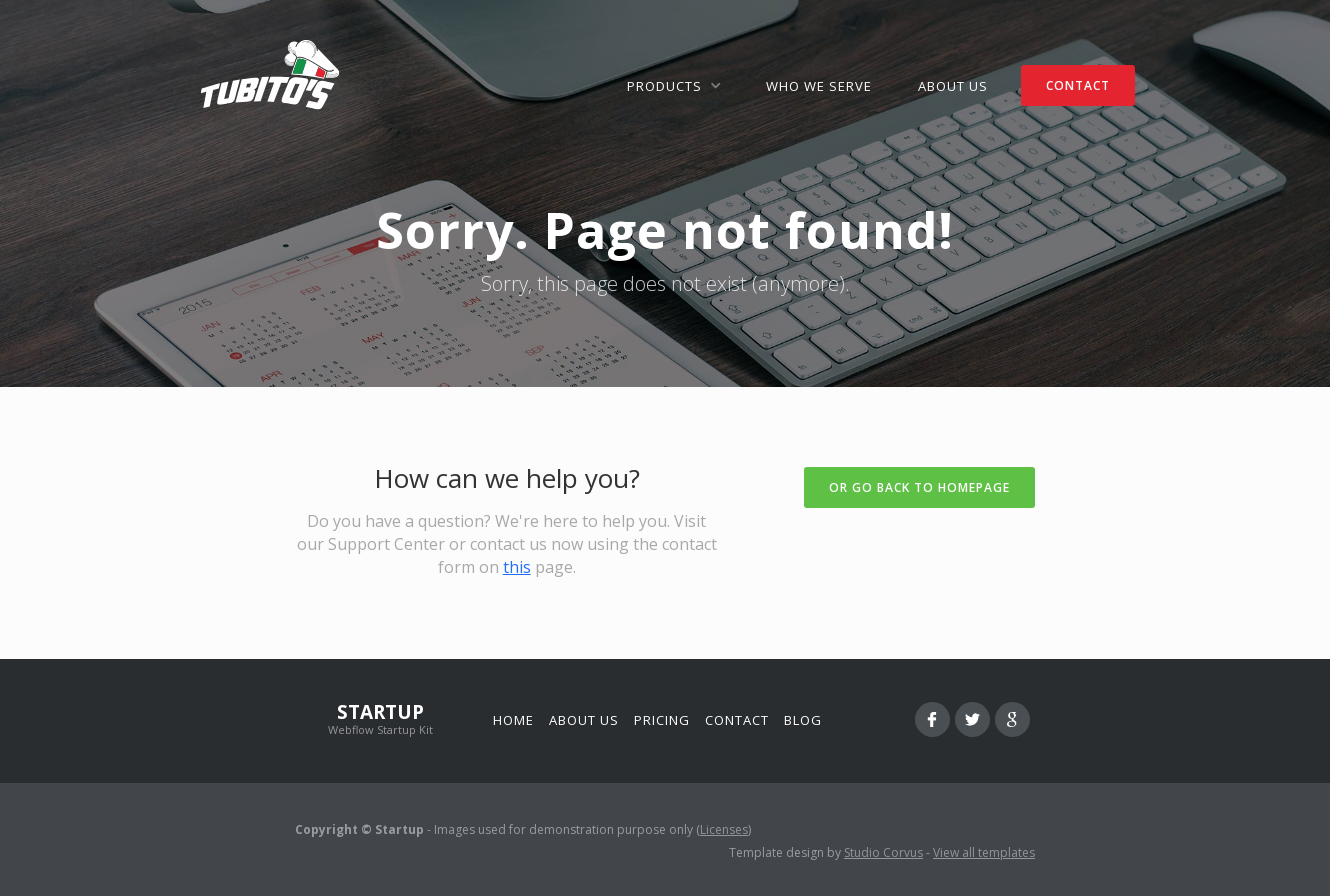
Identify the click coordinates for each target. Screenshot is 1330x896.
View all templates (984, 852)
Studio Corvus (883, 852)
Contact (737, 720)
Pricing (662, 720)
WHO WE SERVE (819, 86)
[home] (270, 75)
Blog (803, 720)
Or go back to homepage (919, 487)
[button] (673, 85)
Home (513, 720)
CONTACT (1078, 85)
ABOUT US (953, 86)
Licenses (724, 829)
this (517, 567)
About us (584, 720)
